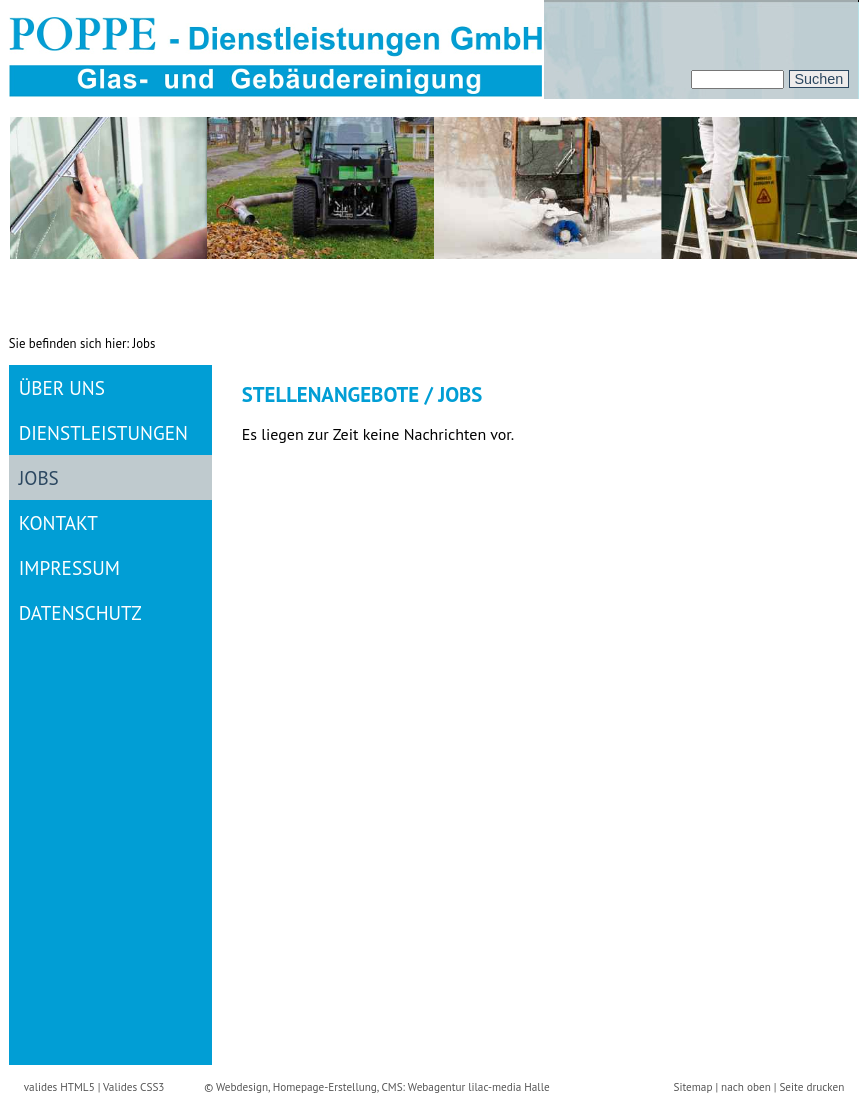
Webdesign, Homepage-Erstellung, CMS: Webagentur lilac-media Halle (383, 1087)
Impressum (69, 567)
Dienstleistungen (103, 432)
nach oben (746, 1087)
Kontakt (58, 522)
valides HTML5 (59, 1087)
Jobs (39, 477)
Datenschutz (80, 612)
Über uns (62, 387)
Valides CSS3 (133, 1087)
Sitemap (692, 1087)
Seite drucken (811, 1087)
